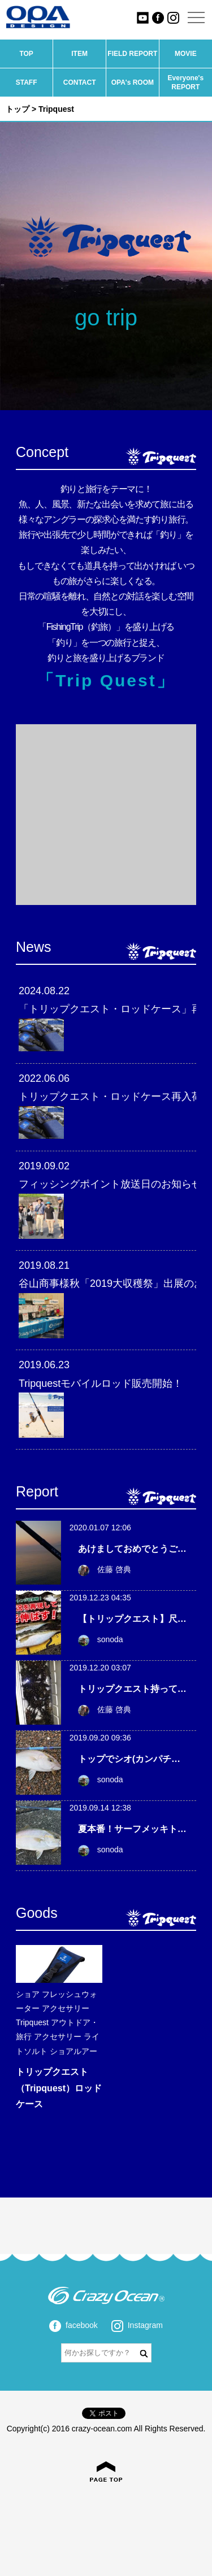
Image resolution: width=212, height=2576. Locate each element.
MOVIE (186, 54)
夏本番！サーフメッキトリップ (141, 1829)
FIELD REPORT (132, 54)
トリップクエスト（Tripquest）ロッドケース (59, 2088)
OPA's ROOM (132, 82)
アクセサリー (65, 2008)
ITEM (79, 54)
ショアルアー (73, 2051)
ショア (28, 1994)
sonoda (100, 1639)
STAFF (26, 82)
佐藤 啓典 (104, 1569)
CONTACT (79, 82)
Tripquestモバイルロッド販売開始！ (101, 1383)
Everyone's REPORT (186, 82)
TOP (26, 54)
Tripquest (32, 2022)
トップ (17, 109)
